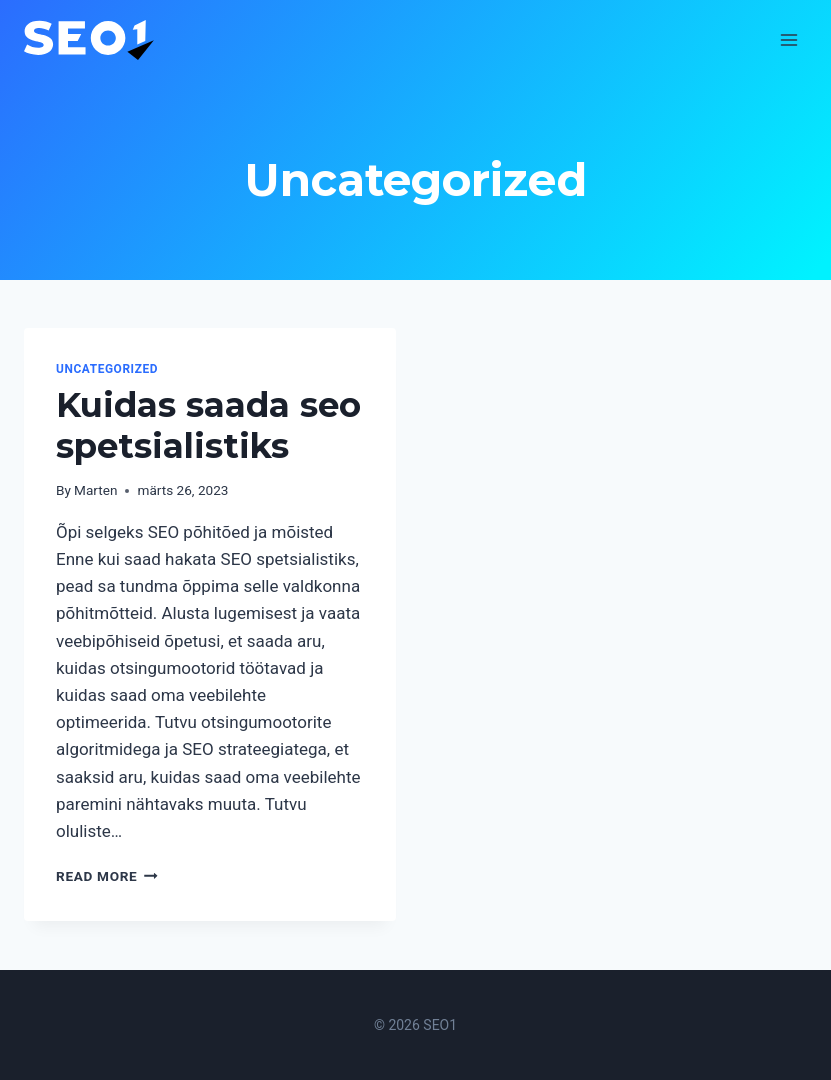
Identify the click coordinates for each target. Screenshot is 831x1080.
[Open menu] (788, 39)
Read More (107, 876)
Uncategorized (107, 369)
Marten (95, 490)
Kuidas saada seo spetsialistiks (208, 425)
